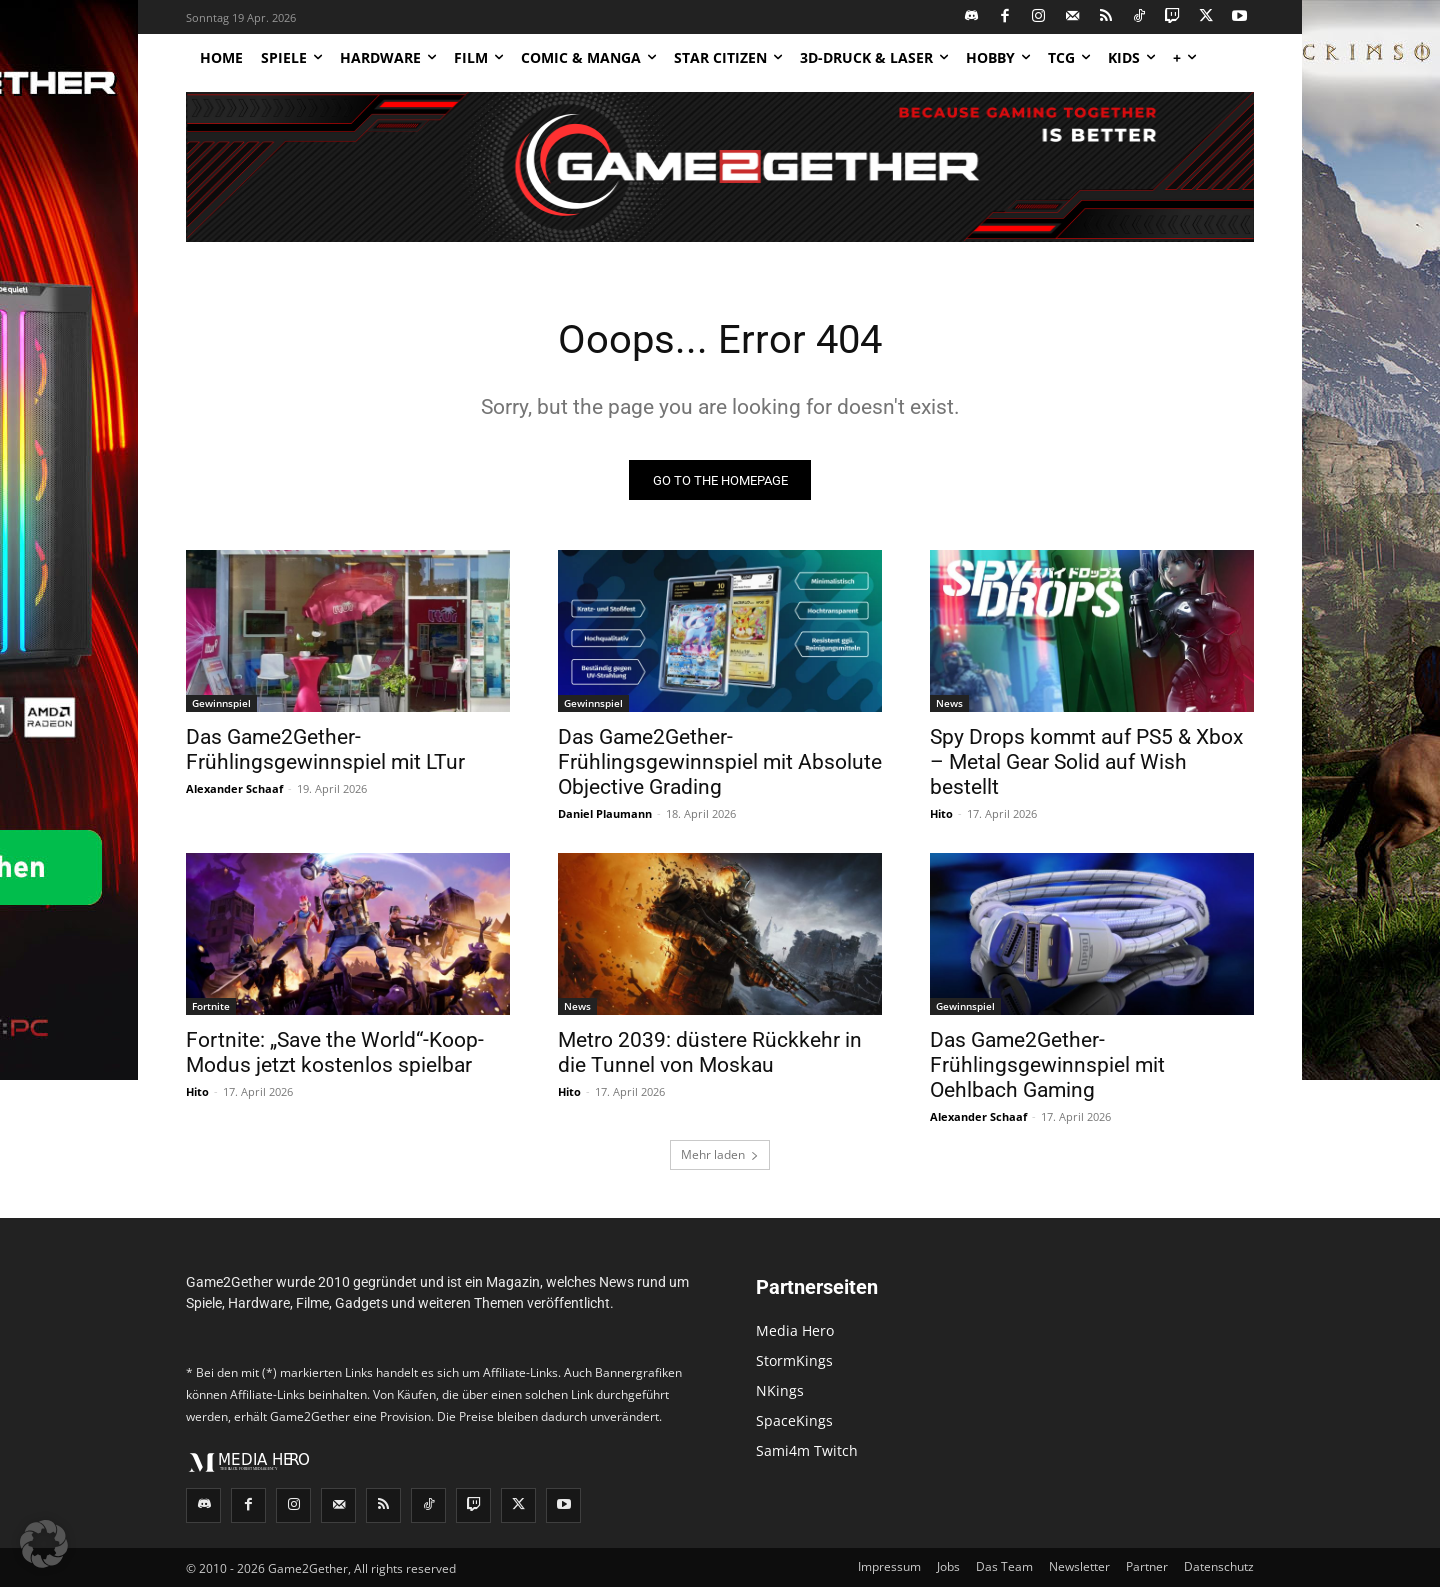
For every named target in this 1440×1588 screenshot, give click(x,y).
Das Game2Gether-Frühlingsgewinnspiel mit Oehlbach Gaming (1047, 1066)
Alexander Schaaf (234, 789)
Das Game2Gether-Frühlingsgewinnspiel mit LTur (325, 750)
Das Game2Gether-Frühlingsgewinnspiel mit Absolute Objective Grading (720, 763)
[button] (44, 1544)
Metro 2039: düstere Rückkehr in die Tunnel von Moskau (710, 1053)
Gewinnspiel (221, 704)
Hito (941, 814)
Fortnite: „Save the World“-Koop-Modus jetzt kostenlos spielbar (335, 1053)
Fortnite (211, 1007)
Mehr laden (720, 1155)
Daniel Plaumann (605, 814)
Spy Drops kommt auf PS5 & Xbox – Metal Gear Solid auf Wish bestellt (1086, 763)
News (949, 704)
